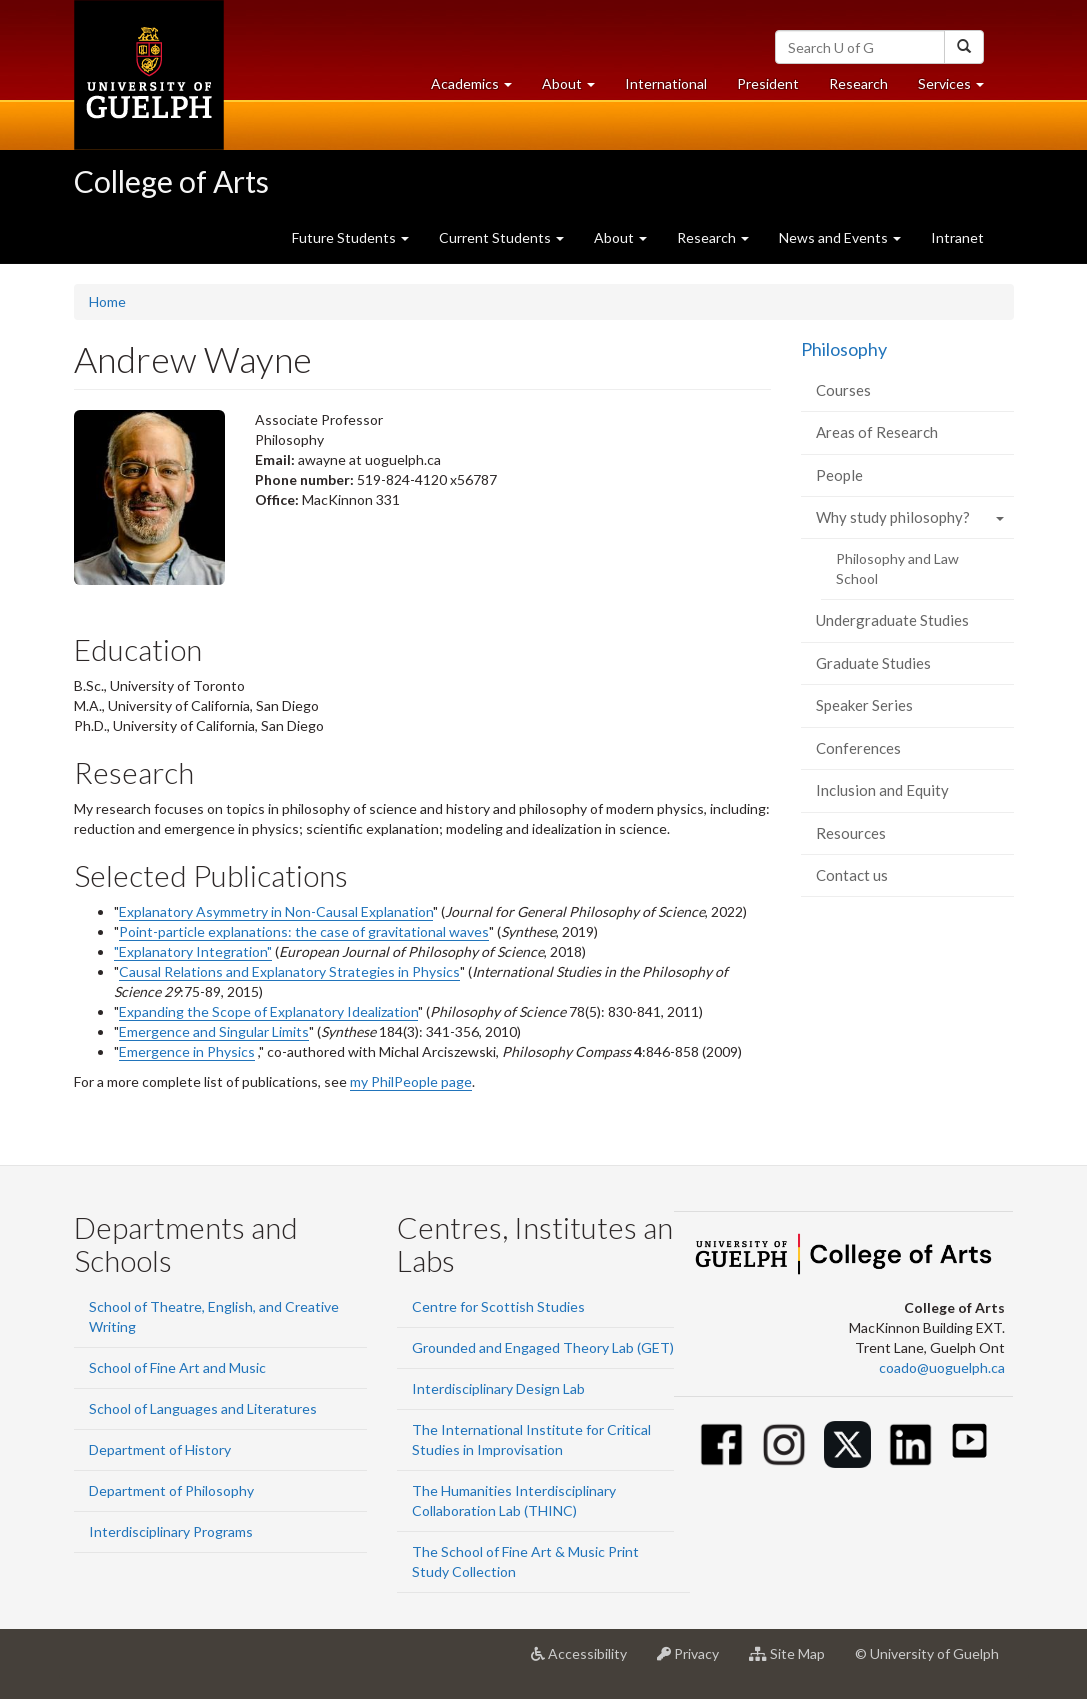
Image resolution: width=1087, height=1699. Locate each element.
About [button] (576, 88)
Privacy (695, 1661)
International (666, 83)
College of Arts (171, 181)
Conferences (858, 748)
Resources (851, 833)
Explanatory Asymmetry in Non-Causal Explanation (276, 911)
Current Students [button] (501, 237)
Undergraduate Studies (892, 620)
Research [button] (713, 237)
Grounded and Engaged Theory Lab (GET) (543, 1347)
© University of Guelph (927, 1653)
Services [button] (958, 88)
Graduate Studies (873, 663)
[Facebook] (721, 1444)
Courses (843, 390)
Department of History (160, 1449)
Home (107, 301)
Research (866, 88)
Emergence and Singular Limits (214, 1031)
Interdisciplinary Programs (171, 1531)
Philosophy (844, 349)
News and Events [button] (840, 237)
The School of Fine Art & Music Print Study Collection (525, 1561)
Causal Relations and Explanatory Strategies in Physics (289, 971)
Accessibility (586, 1661)
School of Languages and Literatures (203, 1408)
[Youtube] (969, 1440)
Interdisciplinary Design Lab (498, 1388)
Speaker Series (864, 705)
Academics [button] (479, 88)
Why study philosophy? (893, 517)
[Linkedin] (910, 1444)
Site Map (794, 1661)
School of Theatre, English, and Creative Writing (214, 1316)
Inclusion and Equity (882, 790)
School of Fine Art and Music (177, 1367)
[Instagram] (784, 1444)
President (768, 83)
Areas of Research (877, 432)
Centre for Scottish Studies (498, 1306)
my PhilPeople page (411, 1081)
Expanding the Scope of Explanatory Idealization (268, 1011)
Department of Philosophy (171, 1490)
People (839, 475)
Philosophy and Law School (897, 568)
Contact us (852, 875)
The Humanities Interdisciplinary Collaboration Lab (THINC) (514, 1500)
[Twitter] (847, 1444)
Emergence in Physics (187, 1051)
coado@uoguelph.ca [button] (942, 1367)
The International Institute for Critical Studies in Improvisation (531, 1439)
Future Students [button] (350, 237)
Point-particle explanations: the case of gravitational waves (304, 931)
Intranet (957, 237)
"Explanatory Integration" (193, 951)
